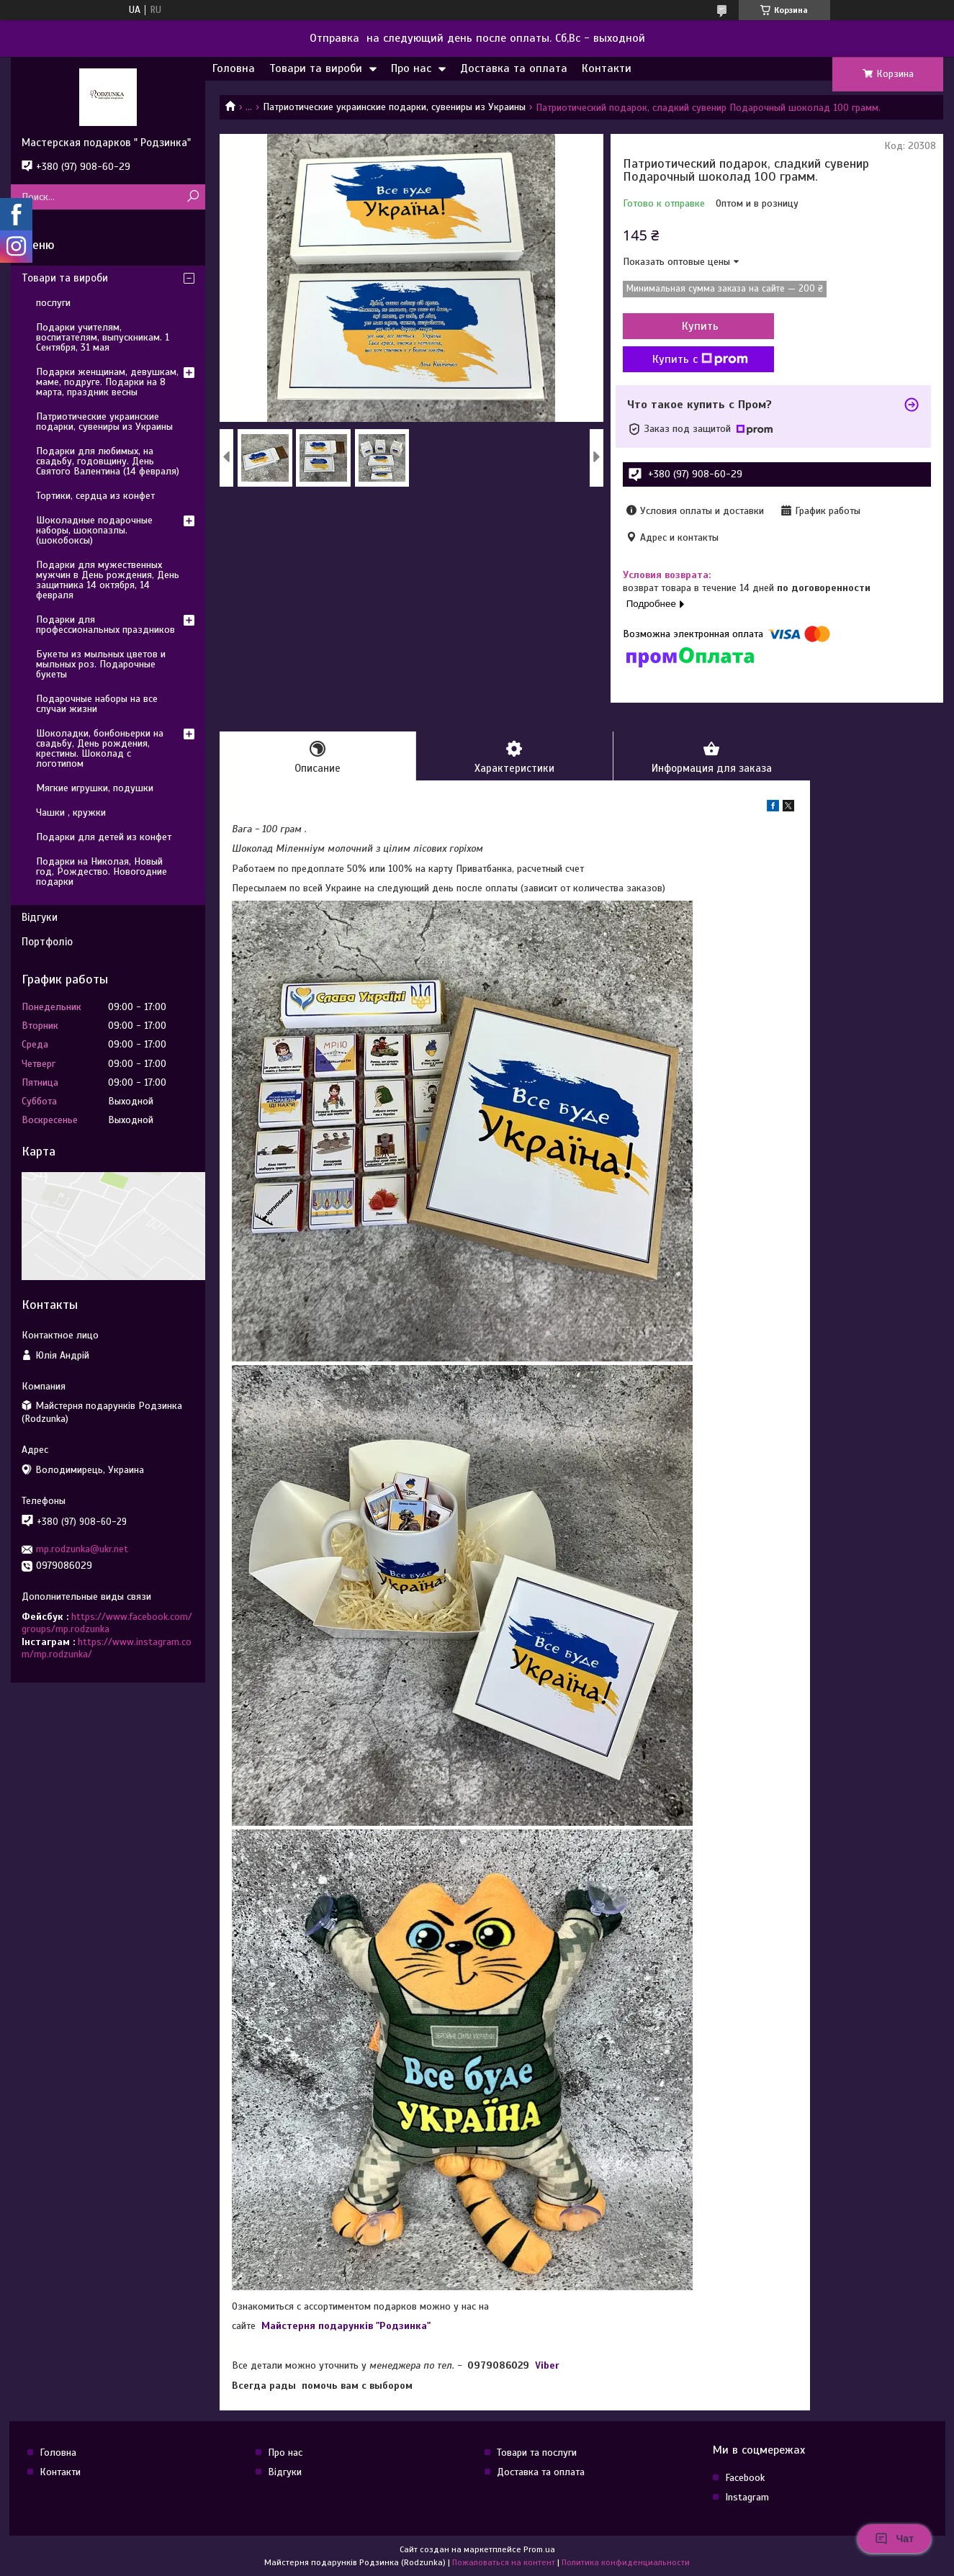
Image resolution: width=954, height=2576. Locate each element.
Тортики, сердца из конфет (95, 496)
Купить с (700, 359)
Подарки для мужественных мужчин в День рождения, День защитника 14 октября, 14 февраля (107, 580)
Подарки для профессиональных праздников (105, 624)
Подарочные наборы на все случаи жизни (97, 704)
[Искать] (192, 197)
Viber (547, 2365)
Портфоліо (47, 941)
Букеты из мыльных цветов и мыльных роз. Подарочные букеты (101, 664)
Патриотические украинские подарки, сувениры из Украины (394, 107)
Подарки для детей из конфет (103, 837)
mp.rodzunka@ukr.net (82, 1549)
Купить (700, 326)
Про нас (411, 68)
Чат (894, 2538)
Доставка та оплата (513, 68)
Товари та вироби (315, 68)
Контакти (606, 68)
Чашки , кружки (71, 812)
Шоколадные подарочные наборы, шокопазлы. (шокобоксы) (94, 530)
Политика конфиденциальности (626, 2562)
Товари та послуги (537, 2452)
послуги (53, 303)
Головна (233, 68)
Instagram (747, 2497)
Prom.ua (539, 2549)
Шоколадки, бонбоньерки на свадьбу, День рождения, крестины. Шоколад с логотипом (99, 748)
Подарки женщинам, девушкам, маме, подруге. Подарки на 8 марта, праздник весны (107, 382)
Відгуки (40, 917)
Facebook (745, 2478)
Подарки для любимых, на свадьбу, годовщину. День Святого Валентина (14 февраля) (107, 461)
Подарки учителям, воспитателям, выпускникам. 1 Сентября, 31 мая (102, 337)
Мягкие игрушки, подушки (94, 788)
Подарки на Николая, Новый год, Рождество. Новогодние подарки (101, 871)
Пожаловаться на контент (503, 2562)
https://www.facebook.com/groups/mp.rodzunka (107, 1623)
